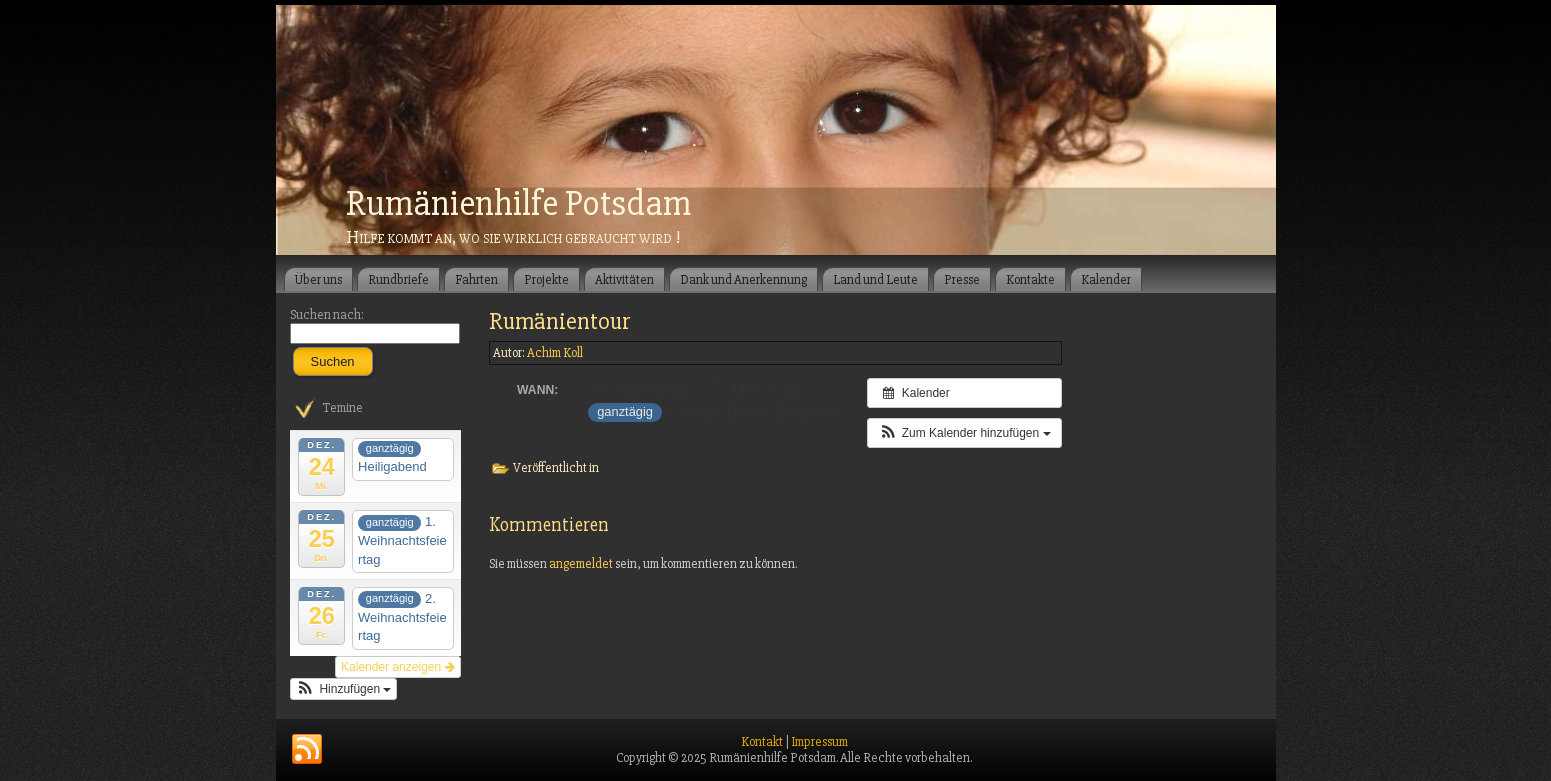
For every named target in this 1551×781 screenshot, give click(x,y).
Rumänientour (560, 321)
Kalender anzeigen (397, 667)
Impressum (819, 742)
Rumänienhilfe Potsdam (518, 204)
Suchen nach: (327, 315)
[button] (344, 689)
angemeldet (581, 564)
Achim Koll (555, 353)
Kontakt (762, 742)
